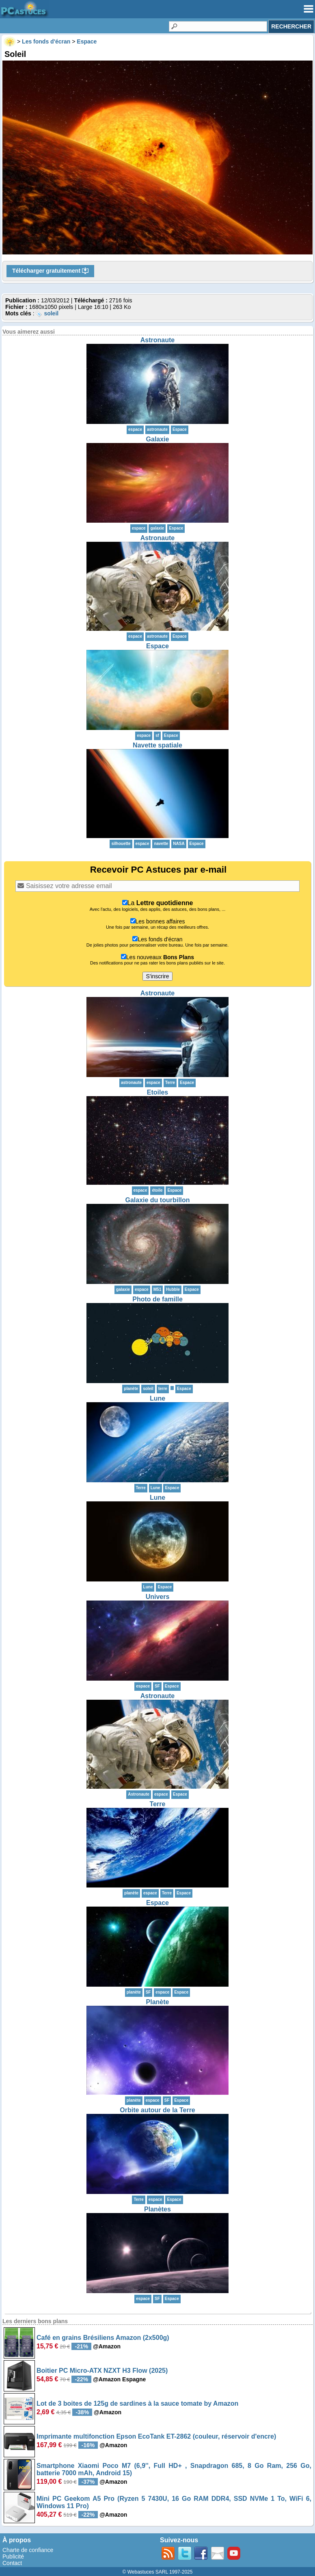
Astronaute (157, 340)
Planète (157, 2001)
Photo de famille (157, 1299)
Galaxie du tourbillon (157, 1200)
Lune (157, 1398)
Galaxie (157, 439)
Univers (158, 1596)
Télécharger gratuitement (50, 271)
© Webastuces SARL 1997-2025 (158, 2572)
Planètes (157, 2209)
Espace (180, 429)
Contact (12, 2563)
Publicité (13, 2556)
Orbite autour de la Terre (157, 2110)
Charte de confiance (27, 2550)
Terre (158, 1804)
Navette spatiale (157, 745)
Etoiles (157, 1092)
